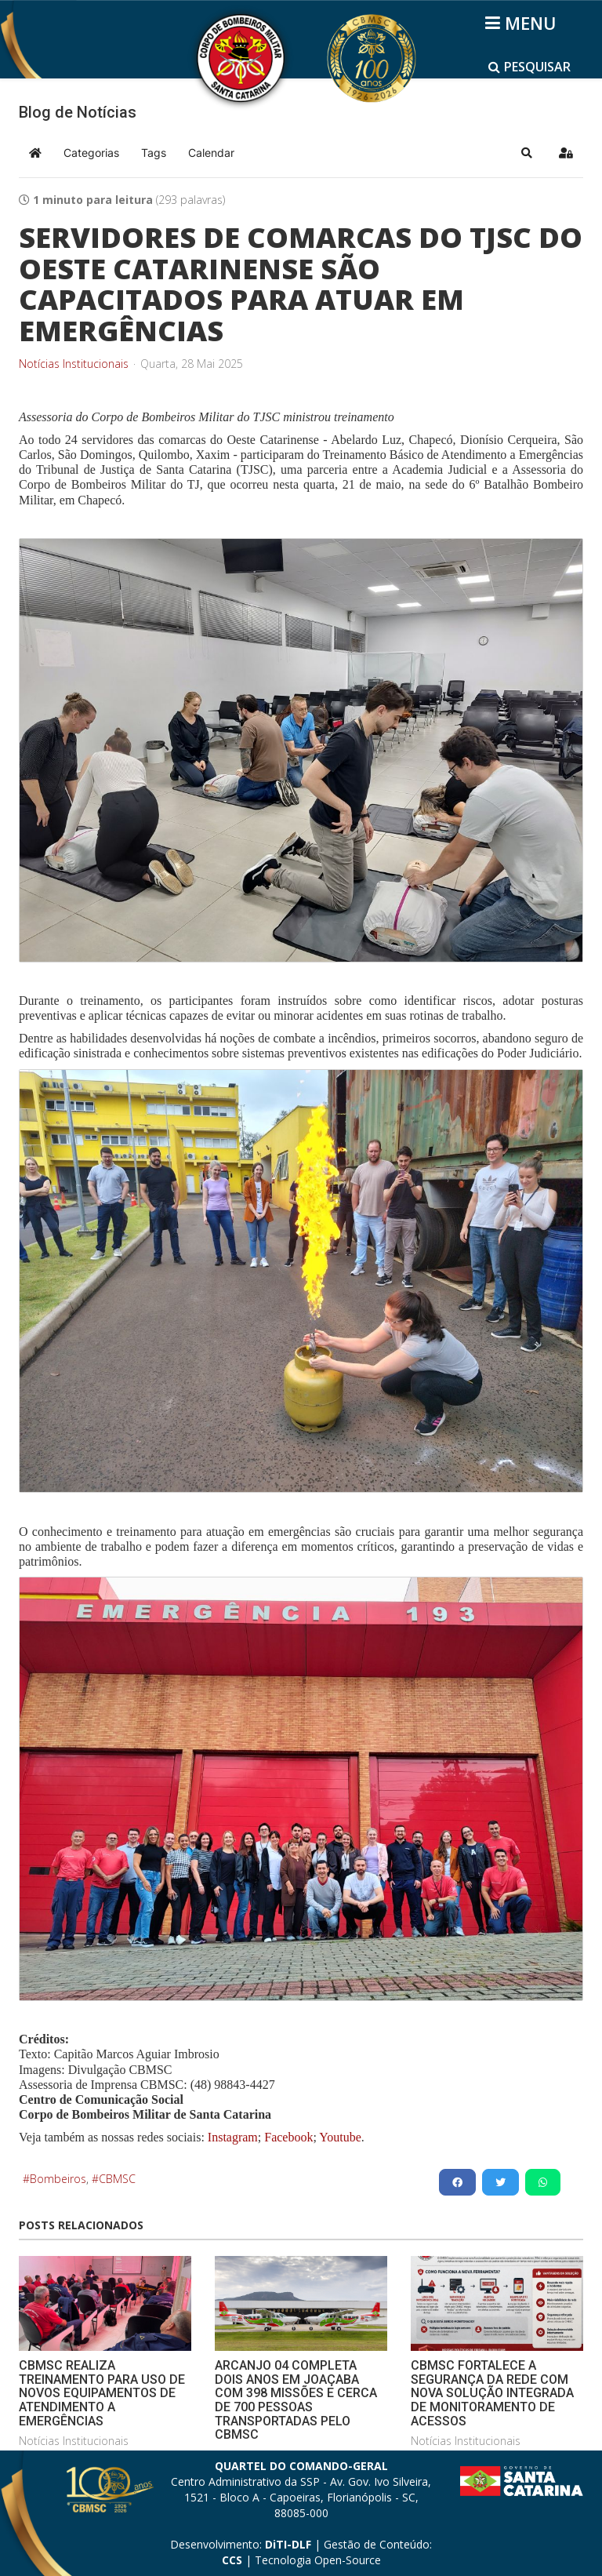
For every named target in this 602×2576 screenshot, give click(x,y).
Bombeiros (58, 2178)
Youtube (339, 2137)
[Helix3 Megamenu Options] (523, 22)
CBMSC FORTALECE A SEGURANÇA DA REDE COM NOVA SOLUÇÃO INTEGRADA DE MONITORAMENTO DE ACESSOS (492, 2393)
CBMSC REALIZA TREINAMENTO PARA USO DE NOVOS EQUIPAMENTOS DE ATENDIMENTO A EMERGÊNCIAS (102, 2393)
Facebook (288, 2137)
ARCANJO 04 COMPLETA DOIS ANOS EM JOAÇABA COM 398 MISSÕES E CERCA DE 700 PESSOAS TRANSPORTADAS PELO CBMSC (296, 2400)
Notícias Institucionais (74, 364)
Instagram (233, 2137)
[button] (526, 153)
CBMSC (117, 2178)
